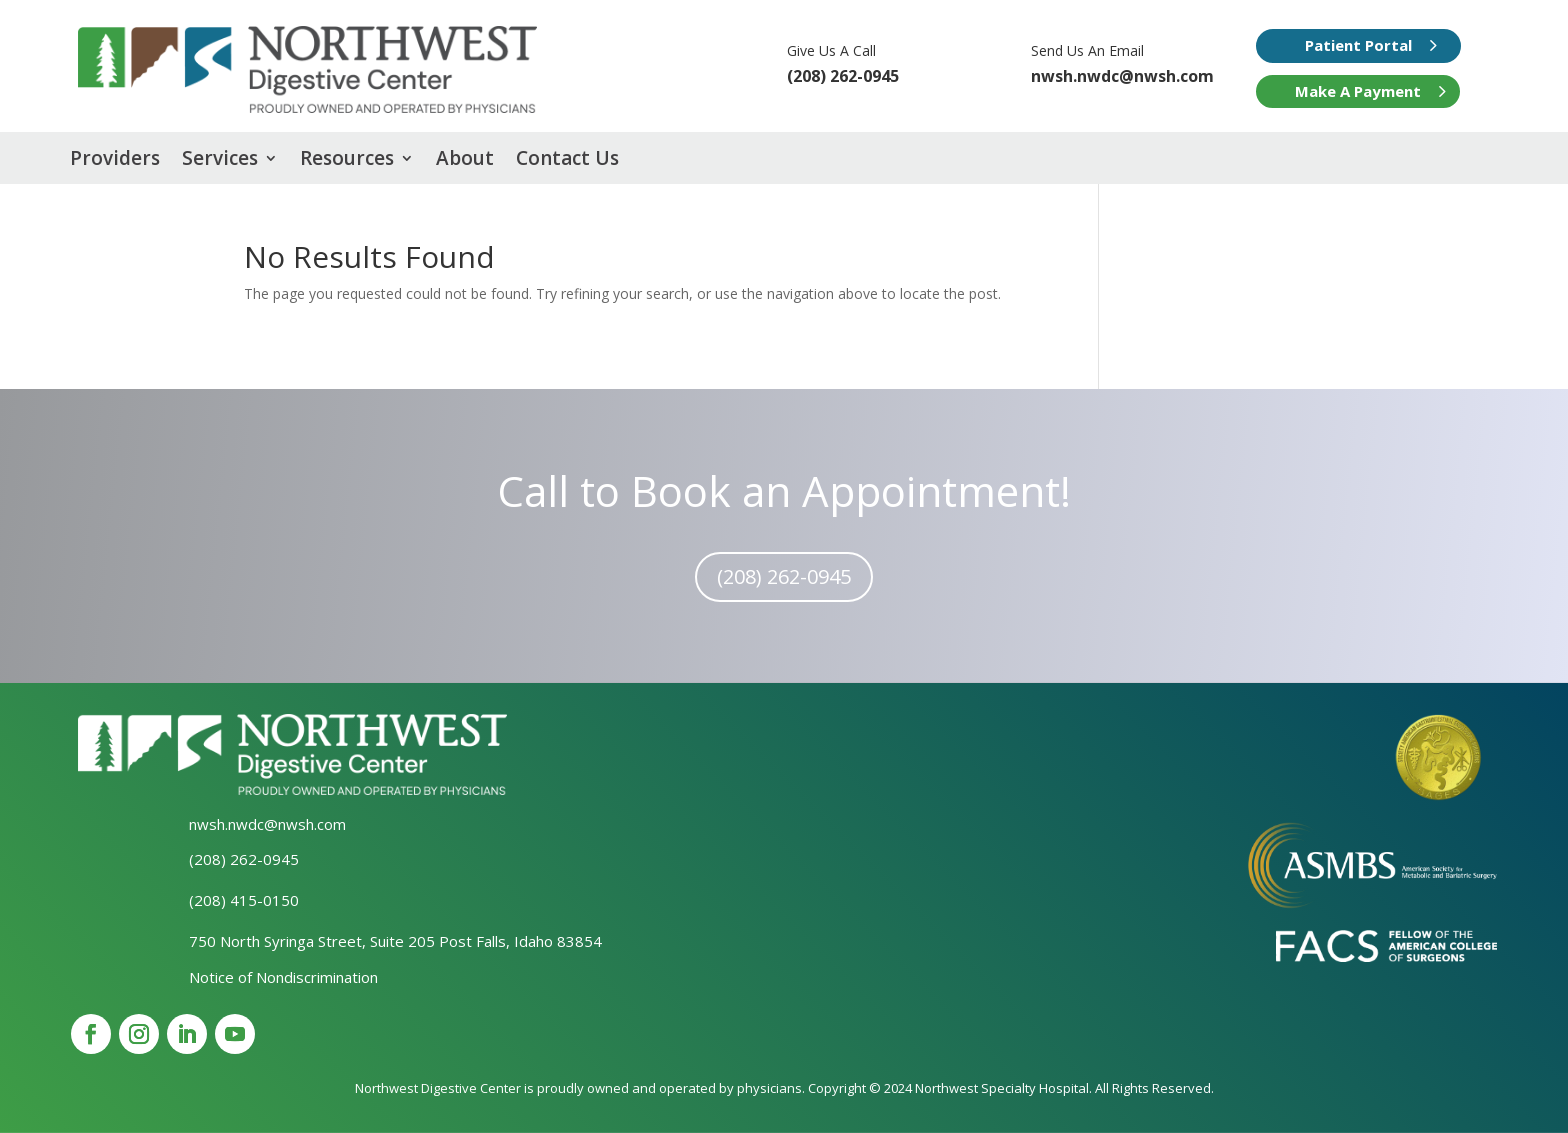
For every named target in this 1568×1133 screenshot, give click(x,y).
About (465, 161)
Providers (115, 161)
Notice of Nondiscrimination (283, 977)
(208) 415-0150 (244, 900)
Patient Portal (1358, 45)
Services (220, 161)
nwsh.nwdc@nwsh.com (1122, 76)
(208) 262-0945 (784, 576)
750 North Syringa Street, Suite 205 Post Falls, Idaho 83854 (395, 941)
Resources (347, 161)
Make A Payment (1358, 91)
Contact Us (567, 161)
